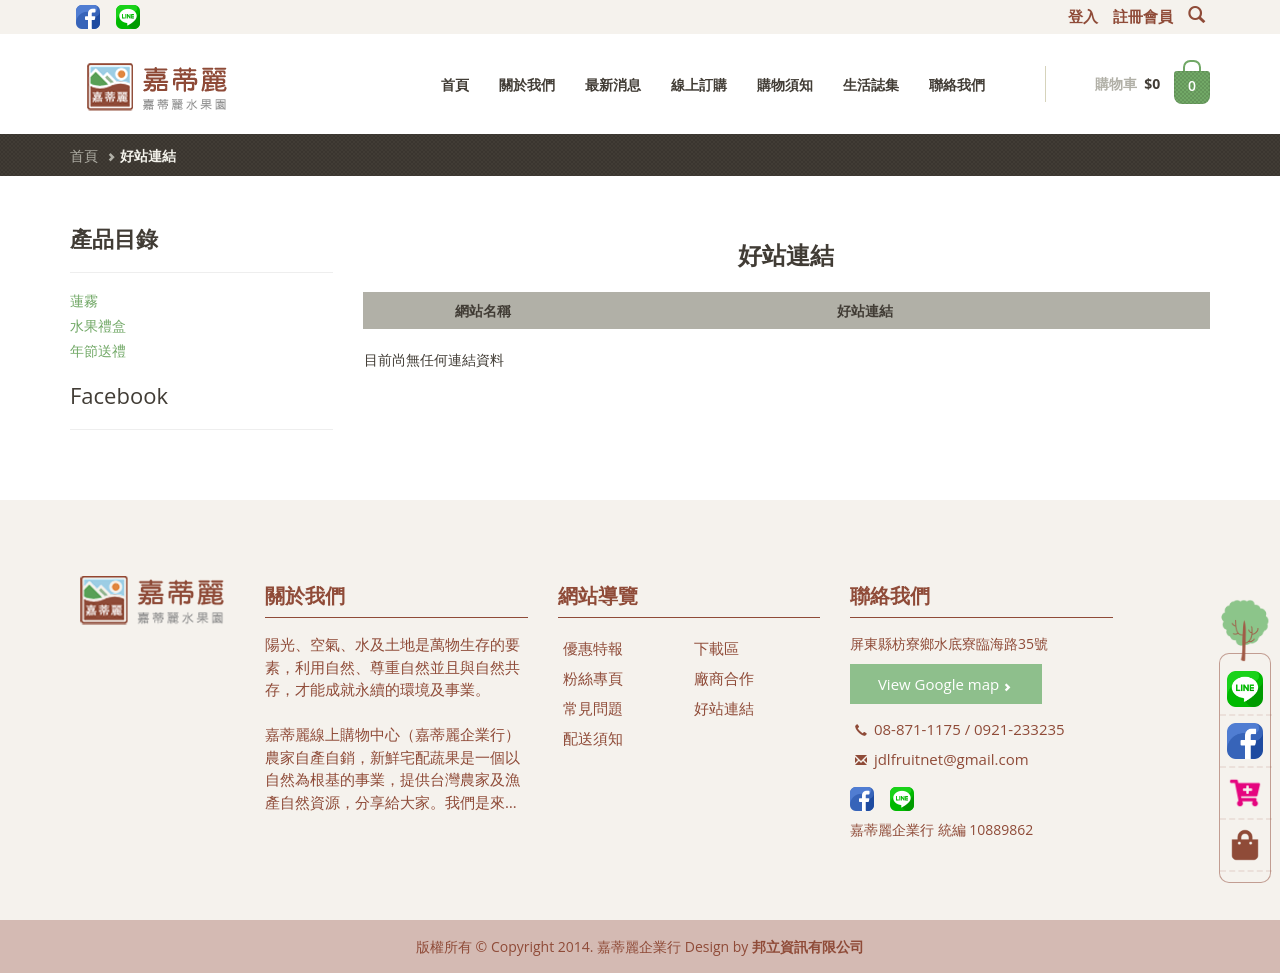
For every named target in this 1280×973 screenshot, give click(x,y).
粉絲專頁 (593, 678)
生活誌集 (871, 84)
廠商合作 (724, 678)
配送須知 (593, 738)
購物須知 (785, 84)
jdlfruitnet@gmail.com (942, 759)
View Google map (944, 684)
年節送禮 (98, 350)
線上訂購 (699, 84)
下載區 (716, 648)
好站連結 (724, 708)
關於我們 (527, 84)
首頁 (455, 84)
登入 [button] (1083, 17)
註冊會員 (1143, 17)
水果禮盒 (98, 325)
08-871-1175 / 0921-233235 (960, 729)
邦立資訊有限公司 (808, 946)
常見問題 (593, 708)
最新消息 (613, 84)
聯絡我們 (957, 84)
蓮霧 (84, 300)
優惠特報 (593, 648)
